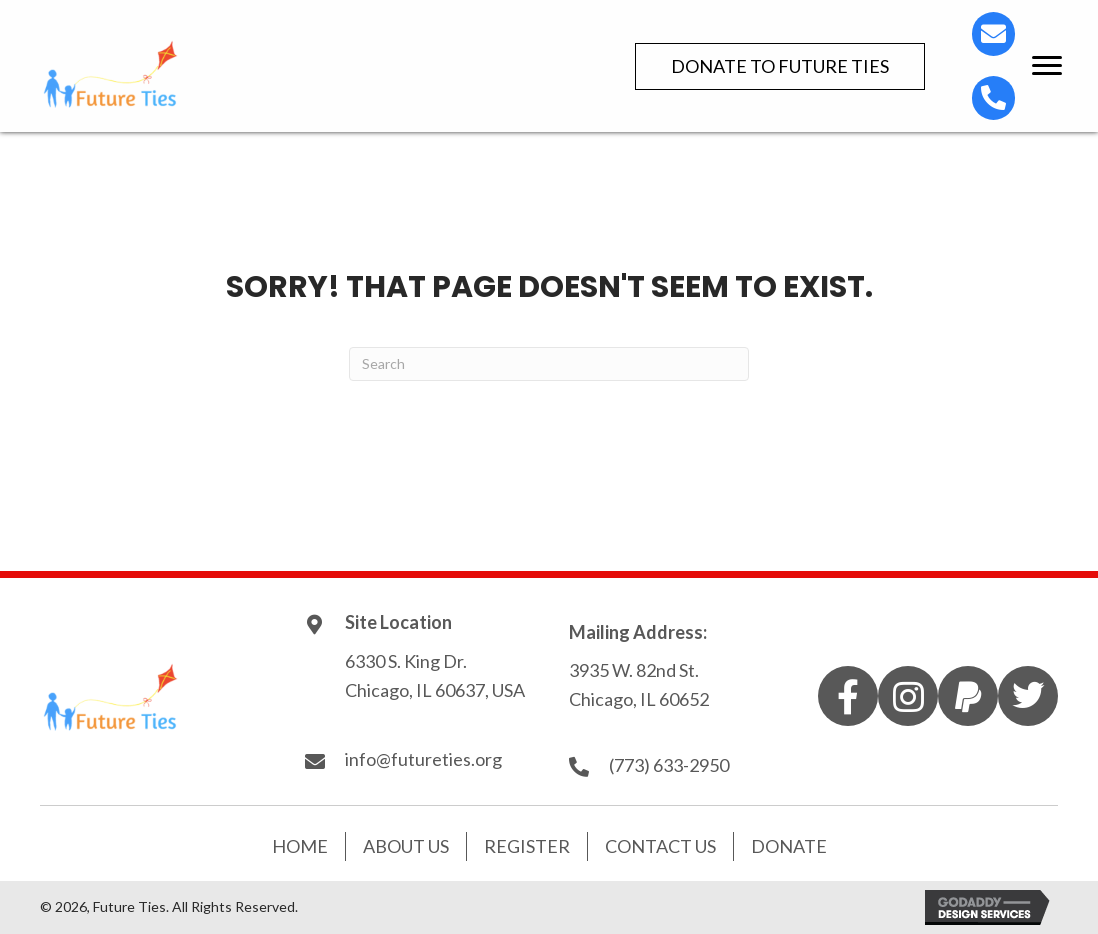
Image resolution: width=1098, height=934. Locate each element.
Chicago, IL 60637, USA (436, 690)
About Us (406, 846)
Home (300, 846)
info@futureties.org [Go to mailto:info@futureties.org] (423, 759)
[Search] (549, 364)
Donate (789, 846)
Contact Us (660, 846)
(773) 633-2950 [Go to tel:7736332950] (669, 765)
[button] (780, 66)
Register (527, 846)
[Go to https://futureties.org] (230, 73)
